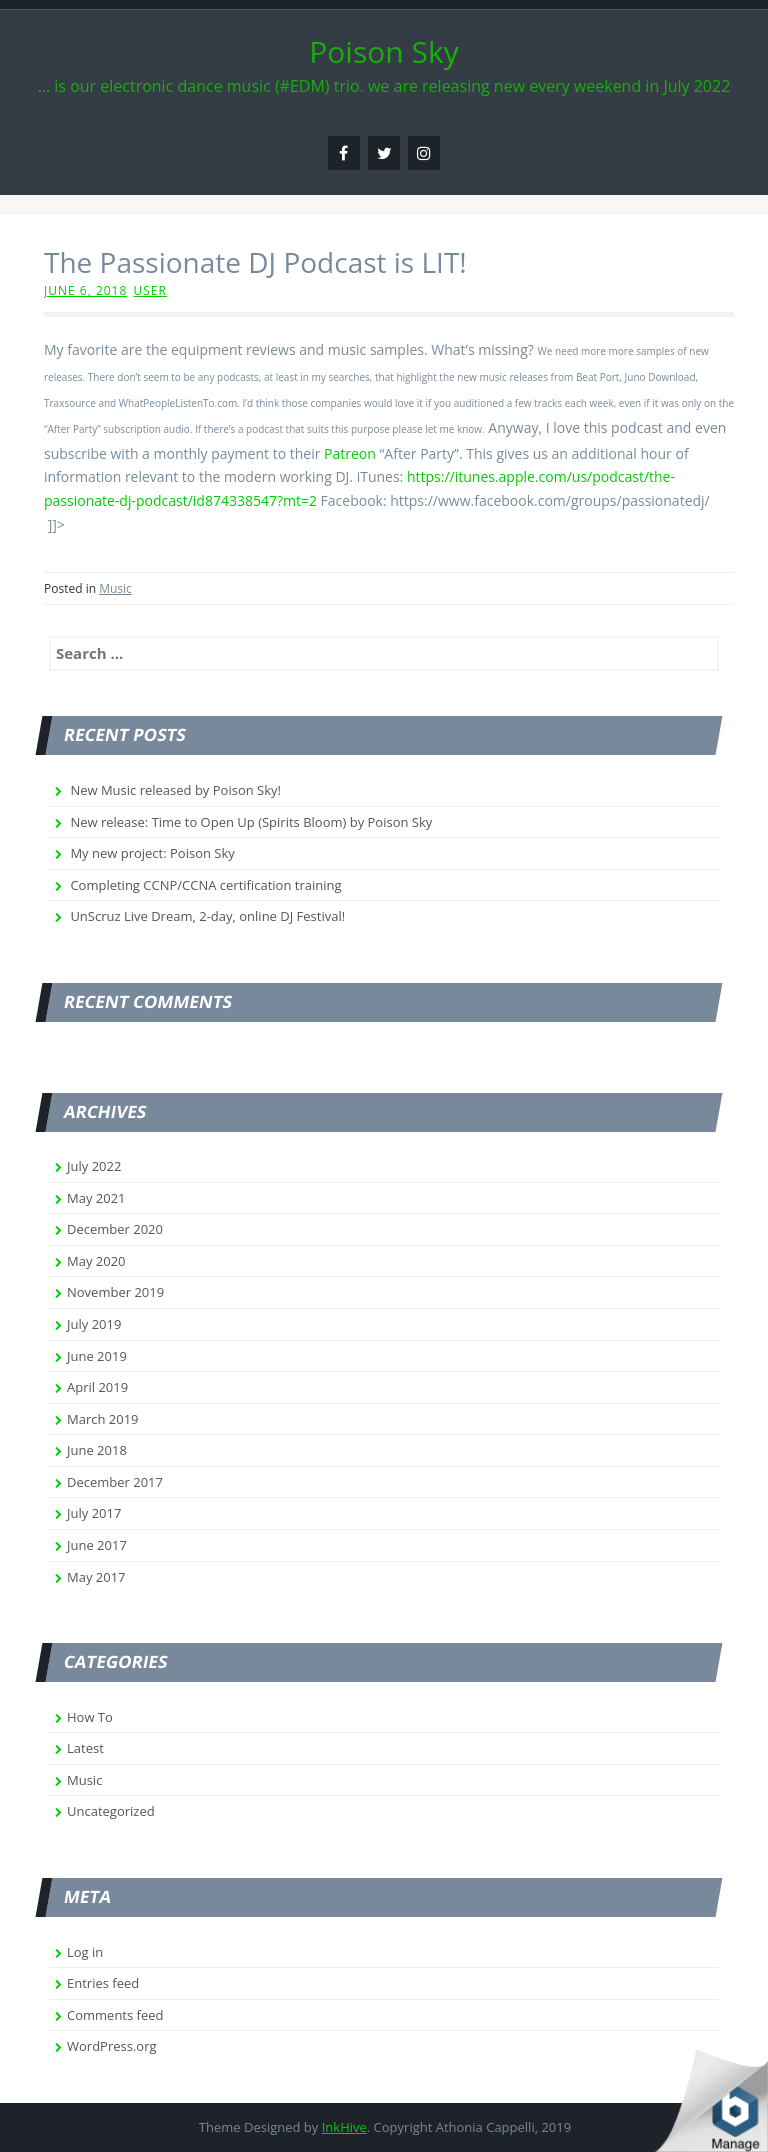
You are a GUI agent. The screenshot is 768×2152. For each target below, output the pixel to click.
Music (115, 588)
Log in (85, 1952)
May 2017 (96, 1577)
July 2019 (94, 1324)
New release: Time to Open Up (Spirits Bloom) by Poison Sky (251, 822)
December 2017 (115, 1482)
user (149, 290)
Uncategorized (111, 1811)
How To (90, 1717)
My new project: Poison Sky (152, 853)
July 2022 (94, 1166)
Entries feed (103, 1983)
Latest (85, 1748)
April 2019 (97, 1387)
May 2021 (96, 1198)
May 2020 (96, 1261)
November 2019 (115, 1292)
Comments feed (115, 2015)
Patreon (350, 453)
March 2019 (103, 1419)
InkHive (344, 2127)
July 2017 (94, 1513)
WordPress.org (112, 2046)
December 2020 (115, 1229)
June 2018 (97, 1450)
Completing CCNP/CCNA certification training (205, 885)
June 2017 (97, 1545)
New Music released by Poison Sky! (175, 790)
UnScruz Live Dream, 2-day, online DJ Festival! (207, 916)
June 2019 (97, 1356)
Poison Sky (383, 51)
